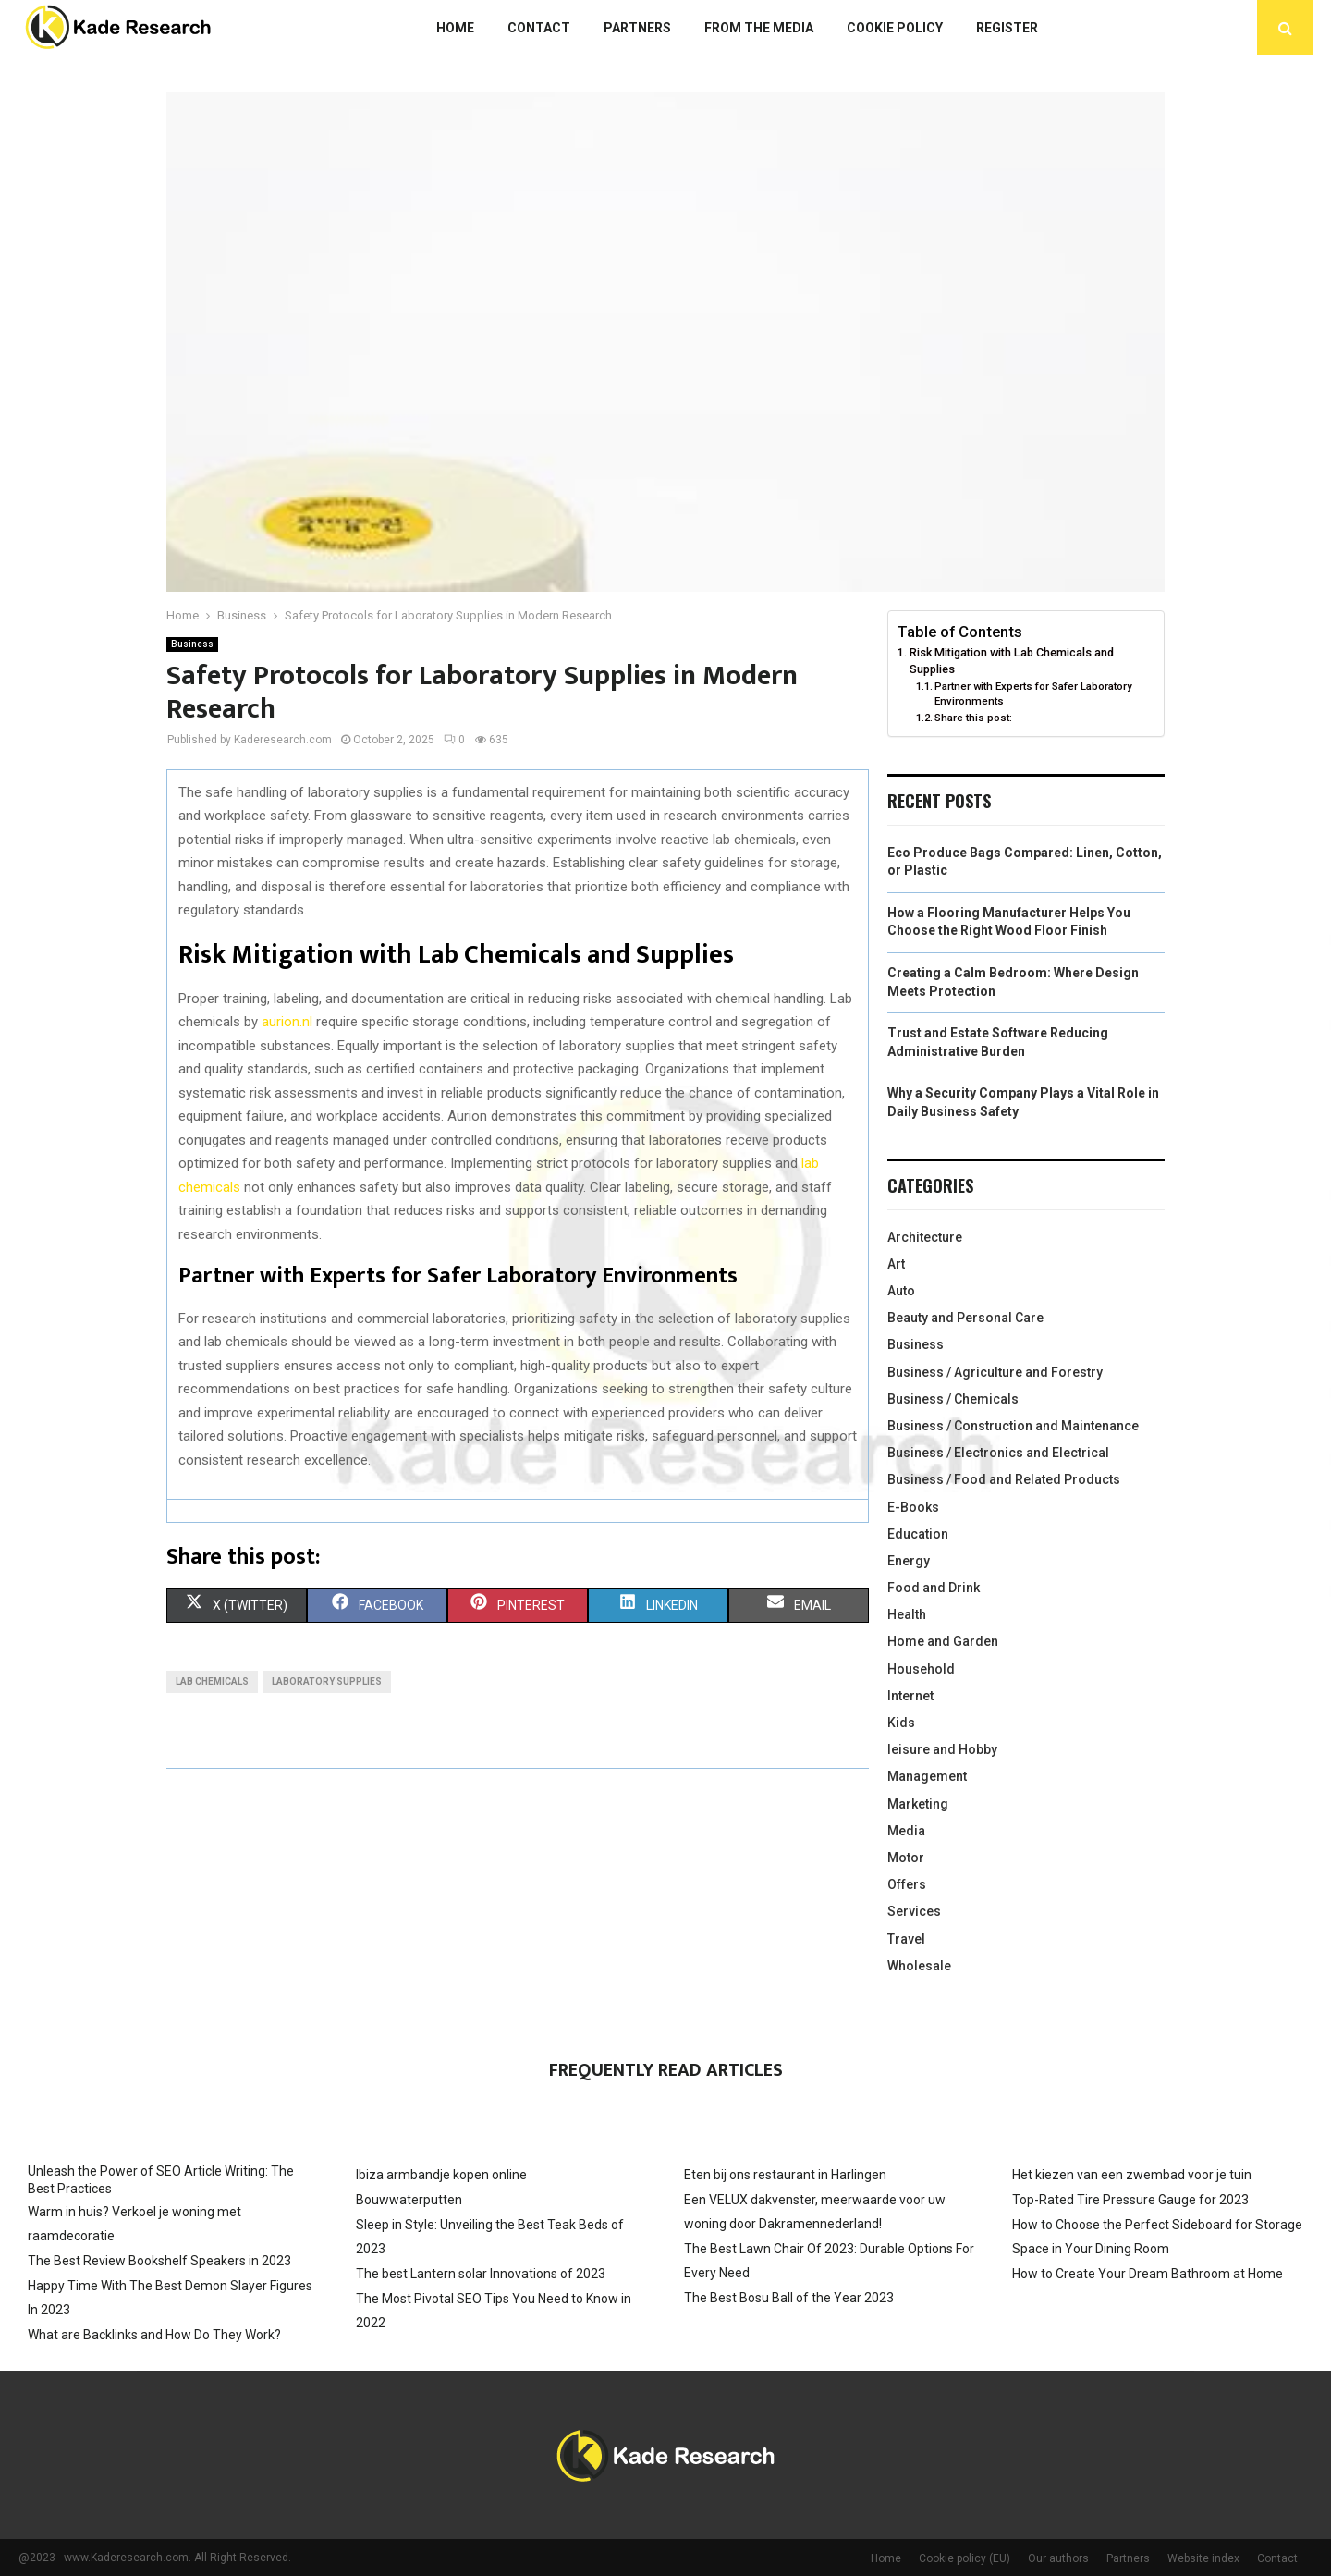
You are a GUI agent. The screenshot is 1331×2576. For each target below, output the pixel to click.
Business (192, 644)
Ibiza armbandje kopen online (441, 2174)
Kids (901, 1722)
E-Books (913, 1507)
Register (1007, 27)
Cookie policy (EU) (964, 2558)
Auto (901, 1290)
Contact (538, 27)
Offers (906, 1884)
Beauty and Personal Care (965, 1317)
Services (914, 1911)
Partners (637, 27)
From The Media (758, 27)
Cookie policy (895, 27)
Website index (1203, 2558)
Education (917, 1534)
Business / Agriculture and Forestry (995, 1372)
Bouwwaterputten (409, 2199)
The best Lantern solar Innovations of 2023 (480, 2273)
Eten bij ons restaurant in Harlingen (785, 2174)
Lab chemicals (212, 1681)
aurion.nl (287, 1021)
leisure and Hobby (942, 1749)
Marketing (917, 1804)
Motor (905, 1857)
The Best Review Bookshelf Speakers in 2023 (159, 2260)
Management (927, 1776)
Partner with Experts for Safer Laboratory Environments (1033, 693)
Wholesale (919, 1965)
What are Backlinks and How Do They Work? (154, 2334)
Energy (908, 1560)
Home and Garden (942, 1641)
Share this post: (973, 717)
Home (455, 27)
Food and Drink (933, 1587)
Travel (906, 1939)
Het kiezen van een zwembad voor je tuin (1132, 2174)
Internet (910, 1695)
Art (896, 1264)
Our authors (1058, 2558)
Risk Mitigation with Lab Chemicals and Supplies (1012, 660)
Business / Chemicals (953, 1399)
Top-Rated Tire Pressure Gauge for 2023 (1130, 2199)
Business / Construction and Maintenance (1013, 1425)
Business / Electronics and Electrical (998, 1452)
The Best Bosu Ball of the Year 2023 (789, 2297)
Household (921, 1669)
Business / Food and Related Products (1003, 1479)
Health (906, 1614)
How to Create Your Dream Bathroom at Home (1147, 2273)
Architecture (924, 1237)
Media (906, 1830)
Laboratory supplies (327, 1681)
